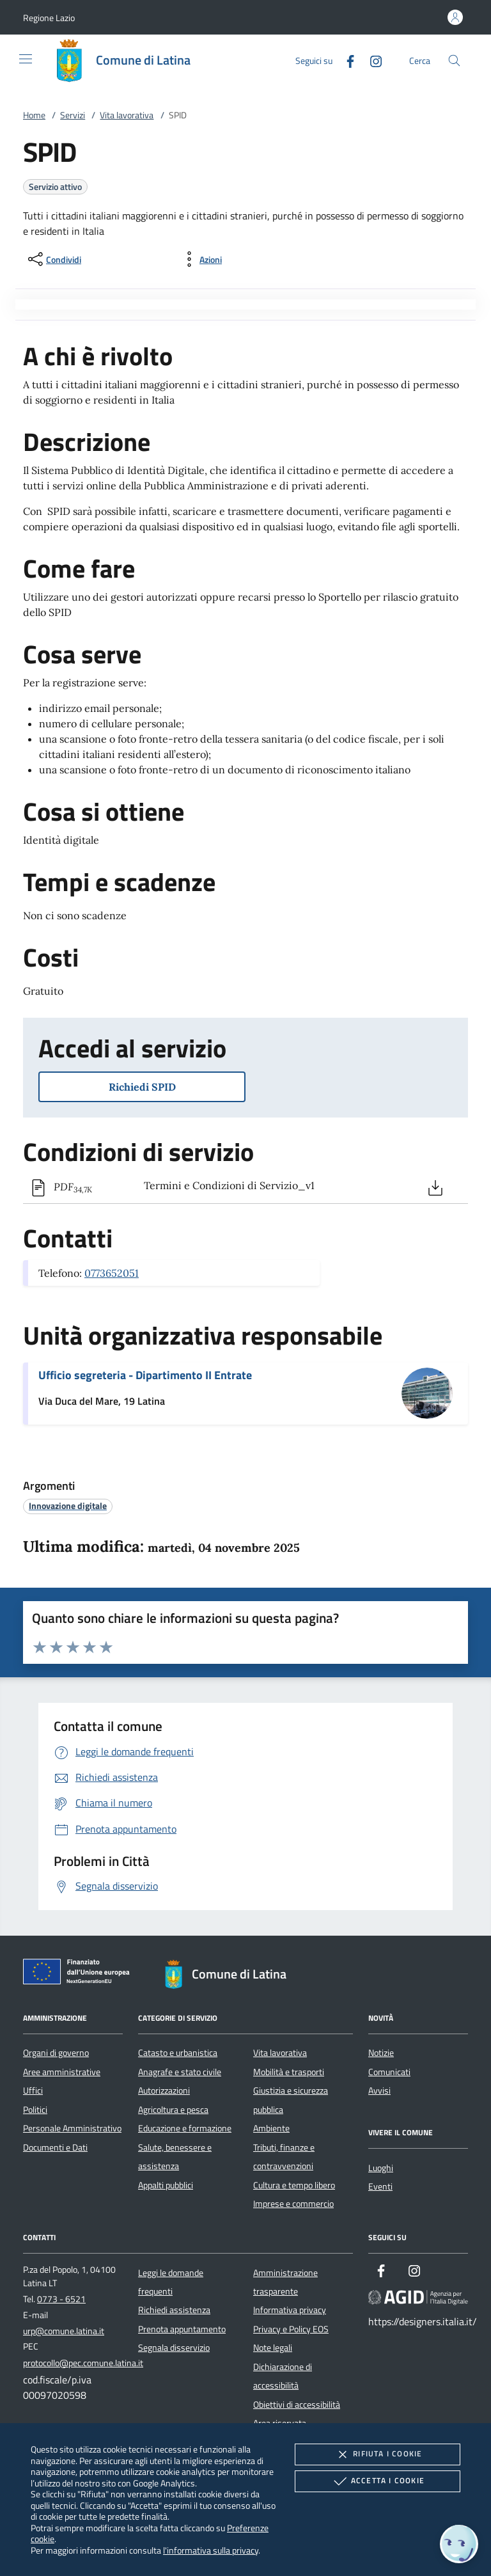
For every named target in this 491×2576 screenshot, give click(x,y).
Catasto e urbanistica (177, 2053)
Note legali (272, 2348)
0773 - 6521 (61, 2299)
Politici (35, 2110)
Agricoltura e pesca (173, 2110)
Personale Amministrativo (72, 2128)
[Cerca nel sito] (454, 60)
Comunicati (389, 2072)
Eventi (380, 2186)
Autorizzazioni (164, 2090)
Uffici (33, 2090)
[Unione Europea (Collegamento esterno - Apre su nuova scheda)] (80, 1974)
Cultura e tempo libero (294, 2185)
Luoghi (380, 2168)
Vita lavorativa (126, 115)
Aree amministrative (61, 2072)
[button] (49, 17)
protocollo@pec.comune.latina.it (83, 2363)
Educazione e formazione (184, 2128)
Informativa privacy (289, 2310)
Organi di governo (56, 2053)
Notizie (381, 2053)
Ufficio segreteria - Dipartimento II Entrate (145, 1375)
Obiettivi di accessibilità (296, 2405)
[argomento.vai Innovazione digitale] (68, 1505)
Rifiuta (377, 2454)
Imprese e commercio (293, 2204)
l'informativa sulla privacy (210, 2550)
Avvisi (379, 2090)
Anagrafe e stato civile (179, 2072)
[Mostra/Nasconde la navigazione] (25, 59)
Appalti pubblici (165, 2185)
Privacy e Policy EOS (291, 2329)
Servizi (72, 115)
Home (34, 115)
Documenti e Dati (55, 2147)
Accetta (378, 2481)
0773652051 (111, 1273)
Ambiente (271, 2128)
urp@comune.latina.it (63, 2331)
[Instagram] (371, 59)
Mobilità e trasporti (288, 2072)
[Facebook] (345, 59)
